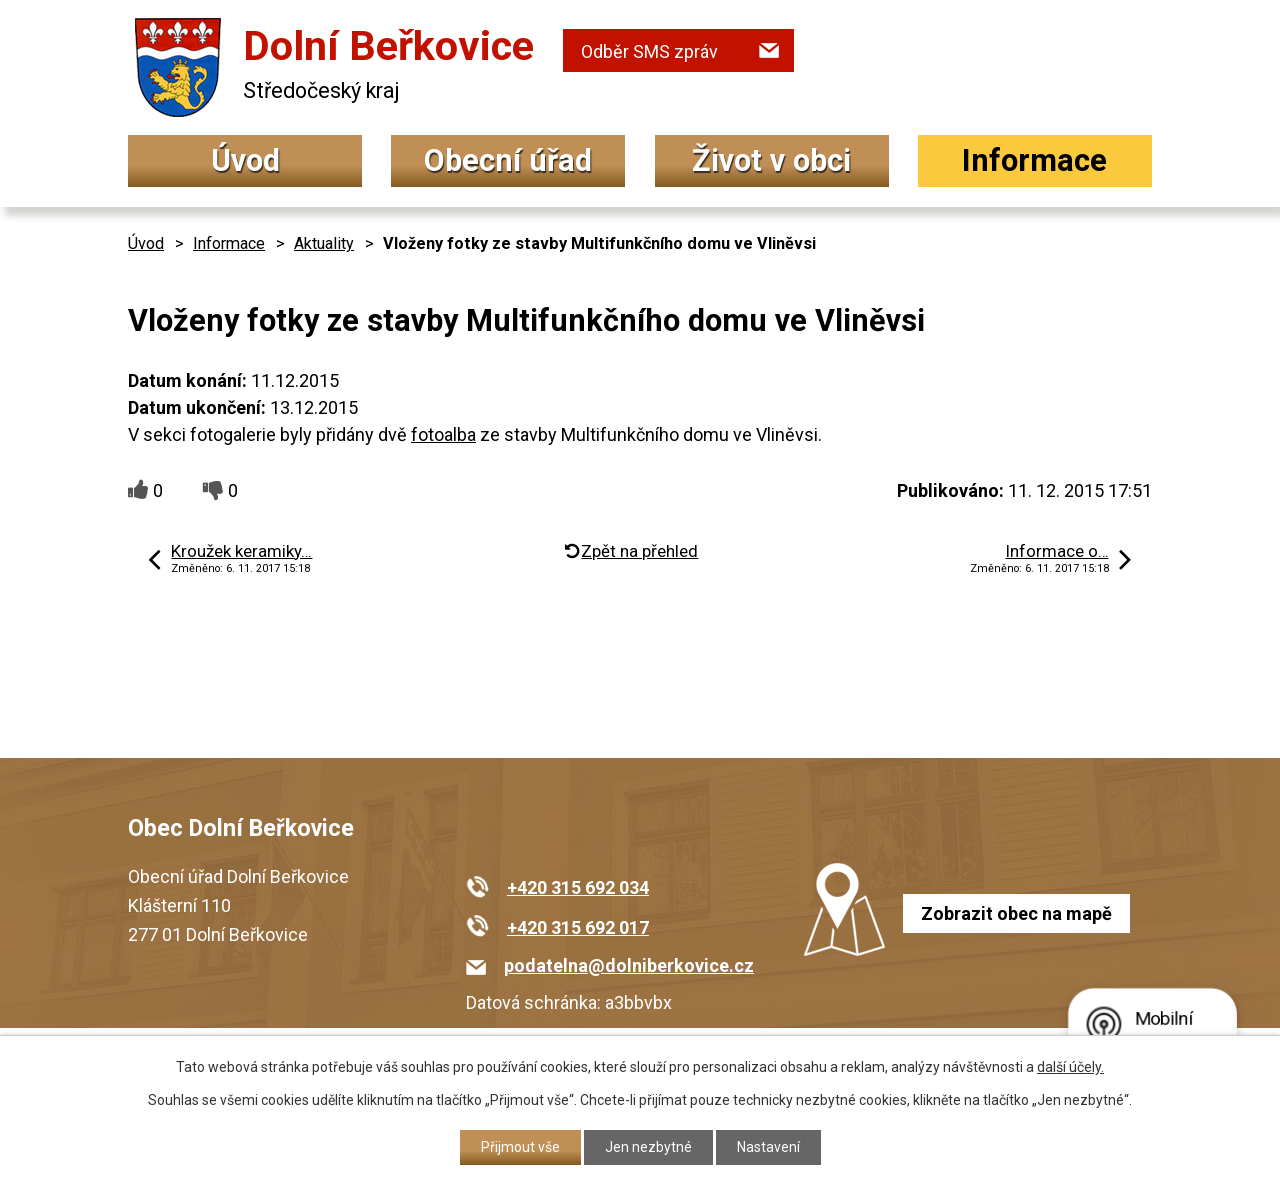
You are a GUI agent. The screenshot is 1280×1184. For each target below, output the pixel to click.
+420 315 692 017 (578, 927)
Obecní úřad (508, 160)
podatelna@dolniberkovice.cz (629, 965)
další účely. (1070, 1067)
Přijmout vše (520, 1147)
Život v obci (771, 160)
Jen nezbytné (648, 1147)
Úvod (245, 160)
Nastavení (768, 1147)
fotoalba (443, 434)
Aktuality (324, 243)
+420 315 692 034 (578, 887)
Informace (1034, 160)
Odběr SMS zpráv (649, 51)
